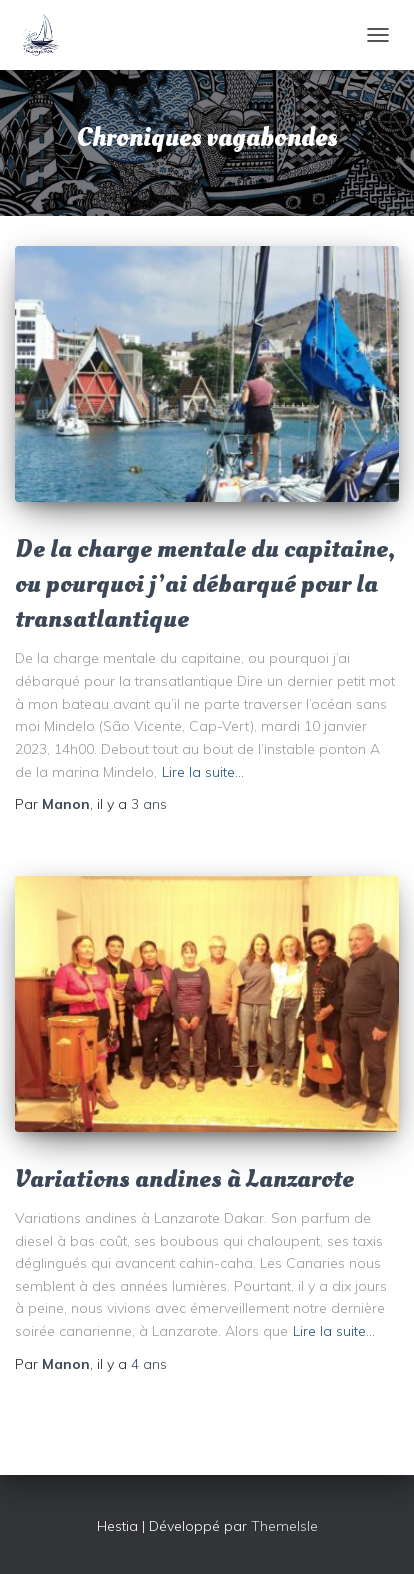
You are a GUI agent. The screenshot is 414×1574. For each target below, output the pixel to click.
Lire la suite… (203, 772)
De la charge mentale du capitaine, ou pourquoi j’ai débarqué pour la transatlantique (205, 584)
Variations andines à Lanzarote (184, 1179)
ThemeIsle (284, 1526)
